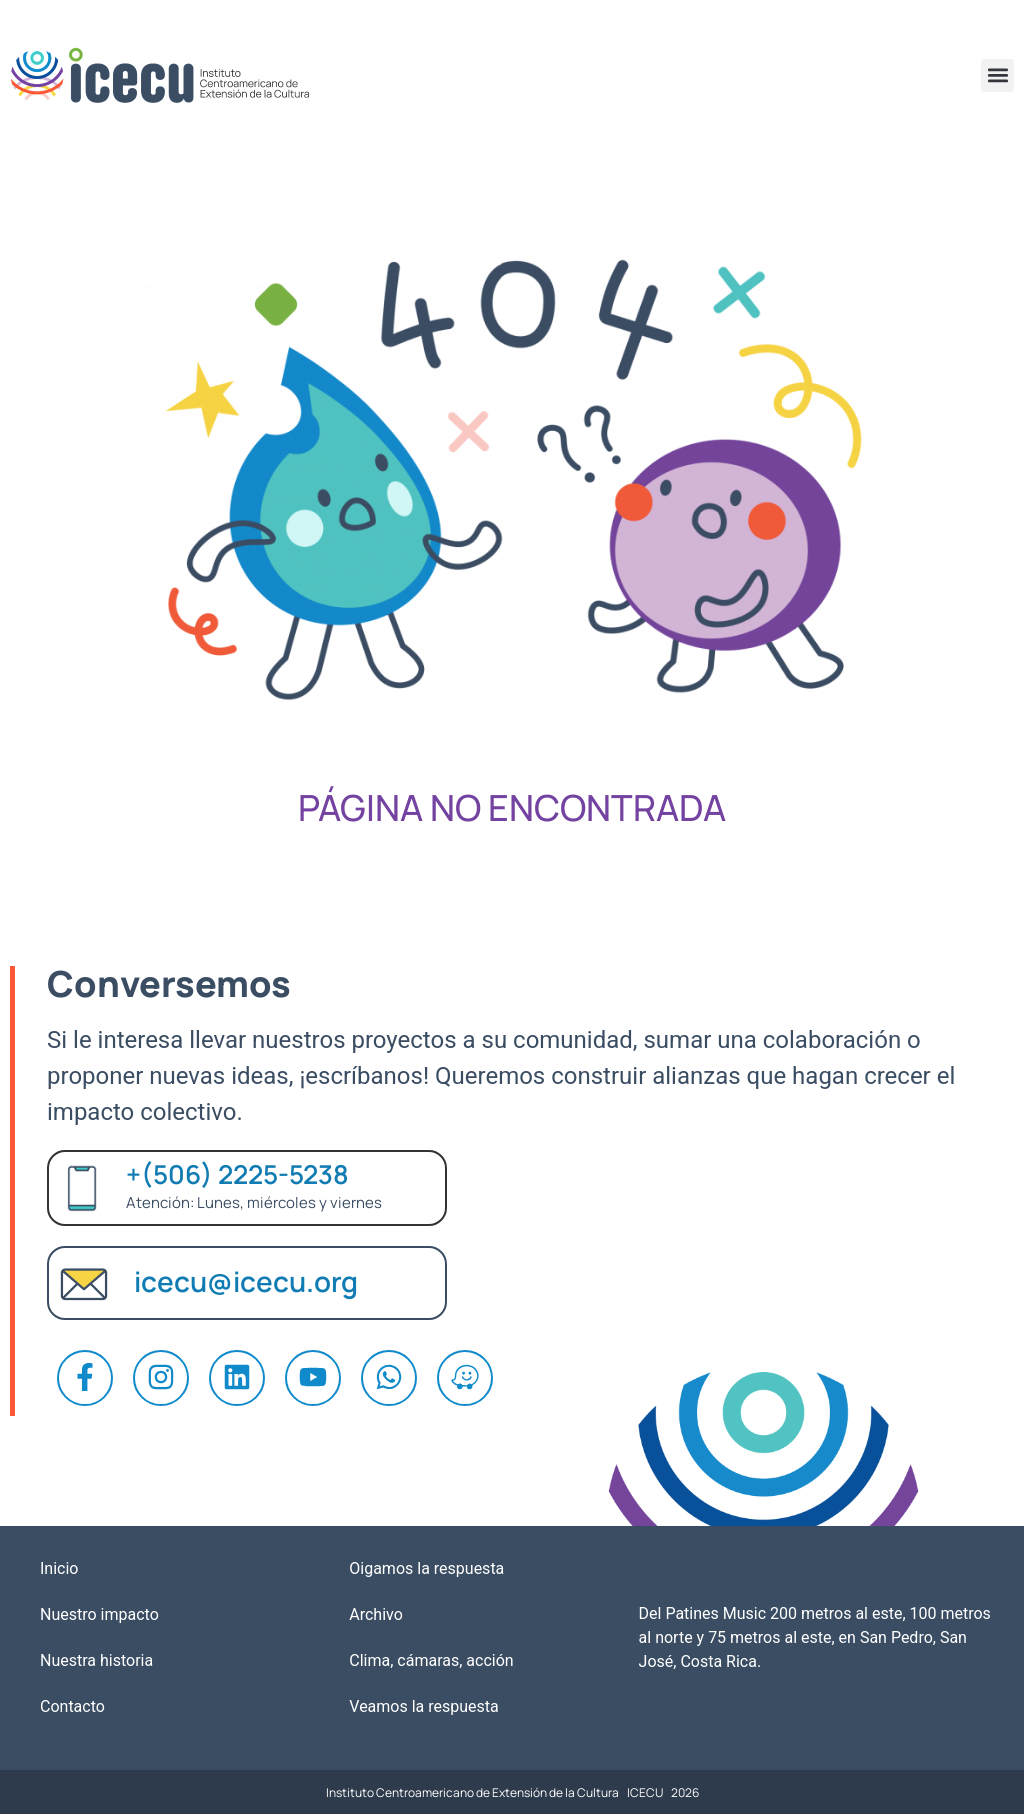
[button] (997, 75)
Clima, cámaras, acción (431, 1660)
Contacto (72, 1706)
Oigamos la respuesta (426, 1568)
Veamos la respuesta (423, 1706)
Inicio (59, 1568)
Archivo (376, 1614)
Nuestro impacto (99, 1614)
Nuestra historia (96, 1660)
